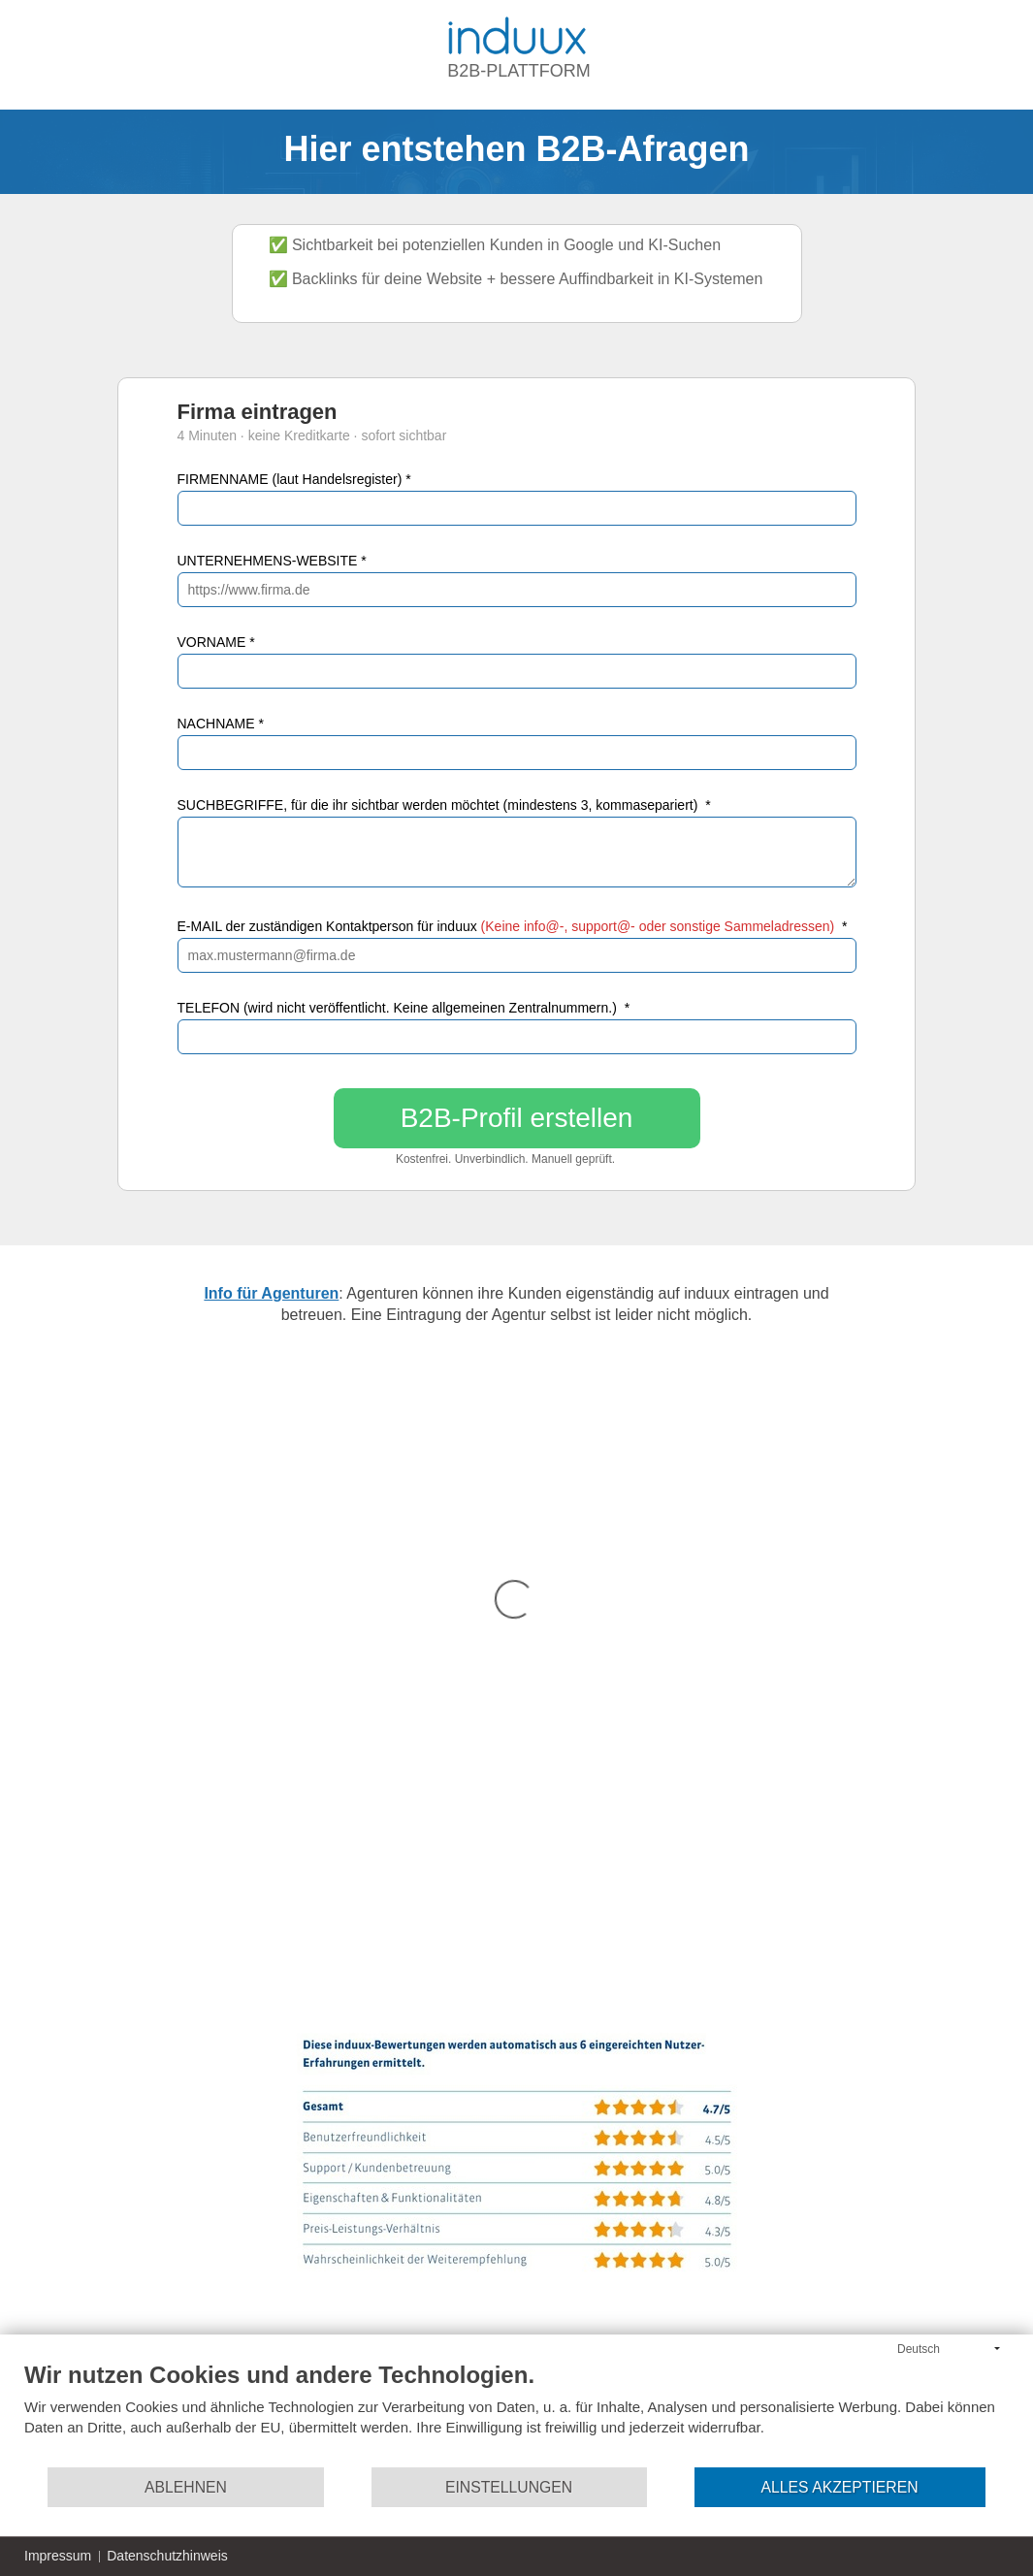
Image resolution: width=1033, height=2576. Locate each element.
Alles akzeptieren (840, 2487)
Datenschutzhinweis (167, 2555)
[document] (516, 2413)
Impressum (57, 2555)
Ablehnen (186, 2487)
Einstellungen (508, 2487)
